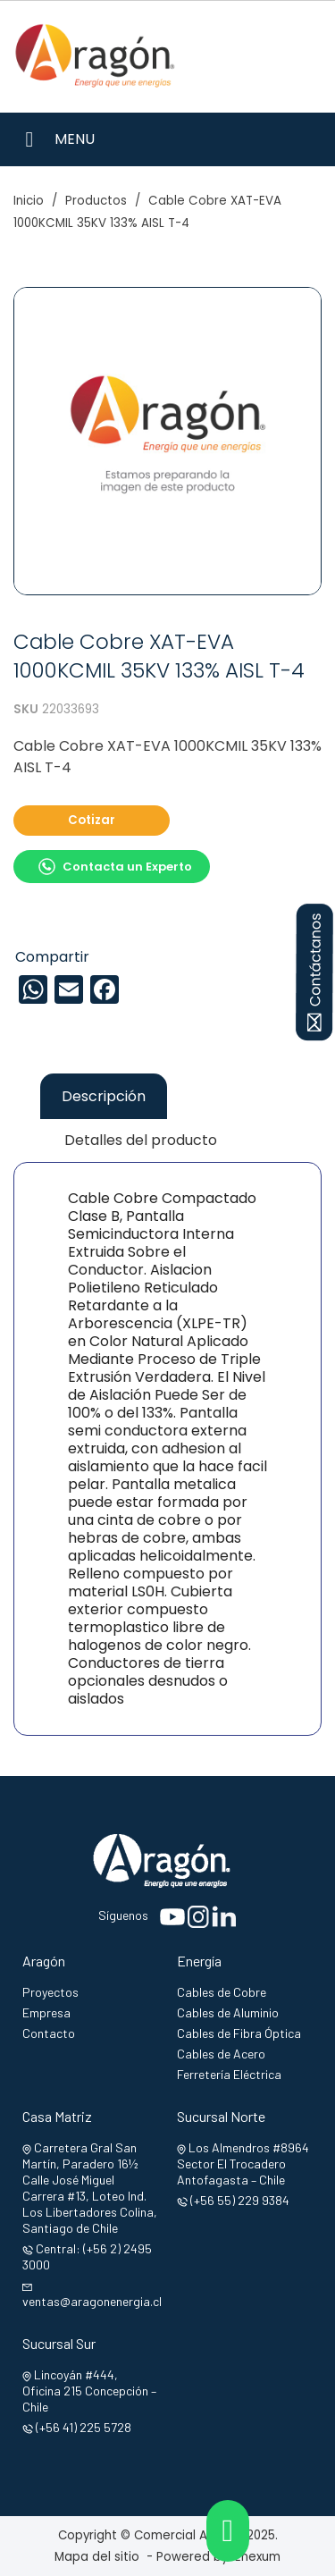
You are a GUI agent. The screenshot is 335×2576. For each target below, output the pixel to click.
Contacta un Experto (115, 866)
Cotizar (91, 820)
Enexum (261, 2556)
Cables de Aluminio (228, 2012)
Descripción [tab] (104, 1096)
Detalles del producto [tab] (140, 1140)
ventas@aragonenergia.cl (92, 2301)
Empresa (46, 2012)
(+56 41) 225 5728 (83, 2427)
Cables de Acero (221, 2053)
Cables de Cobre (221, 1991)
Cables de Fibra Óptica (239, 2033)
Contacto (48, 2033)
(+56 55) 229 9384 (239, 2200)
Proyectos (50, 1991)
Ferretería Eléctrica (229, 2074)
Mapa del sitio (97, 2556)
